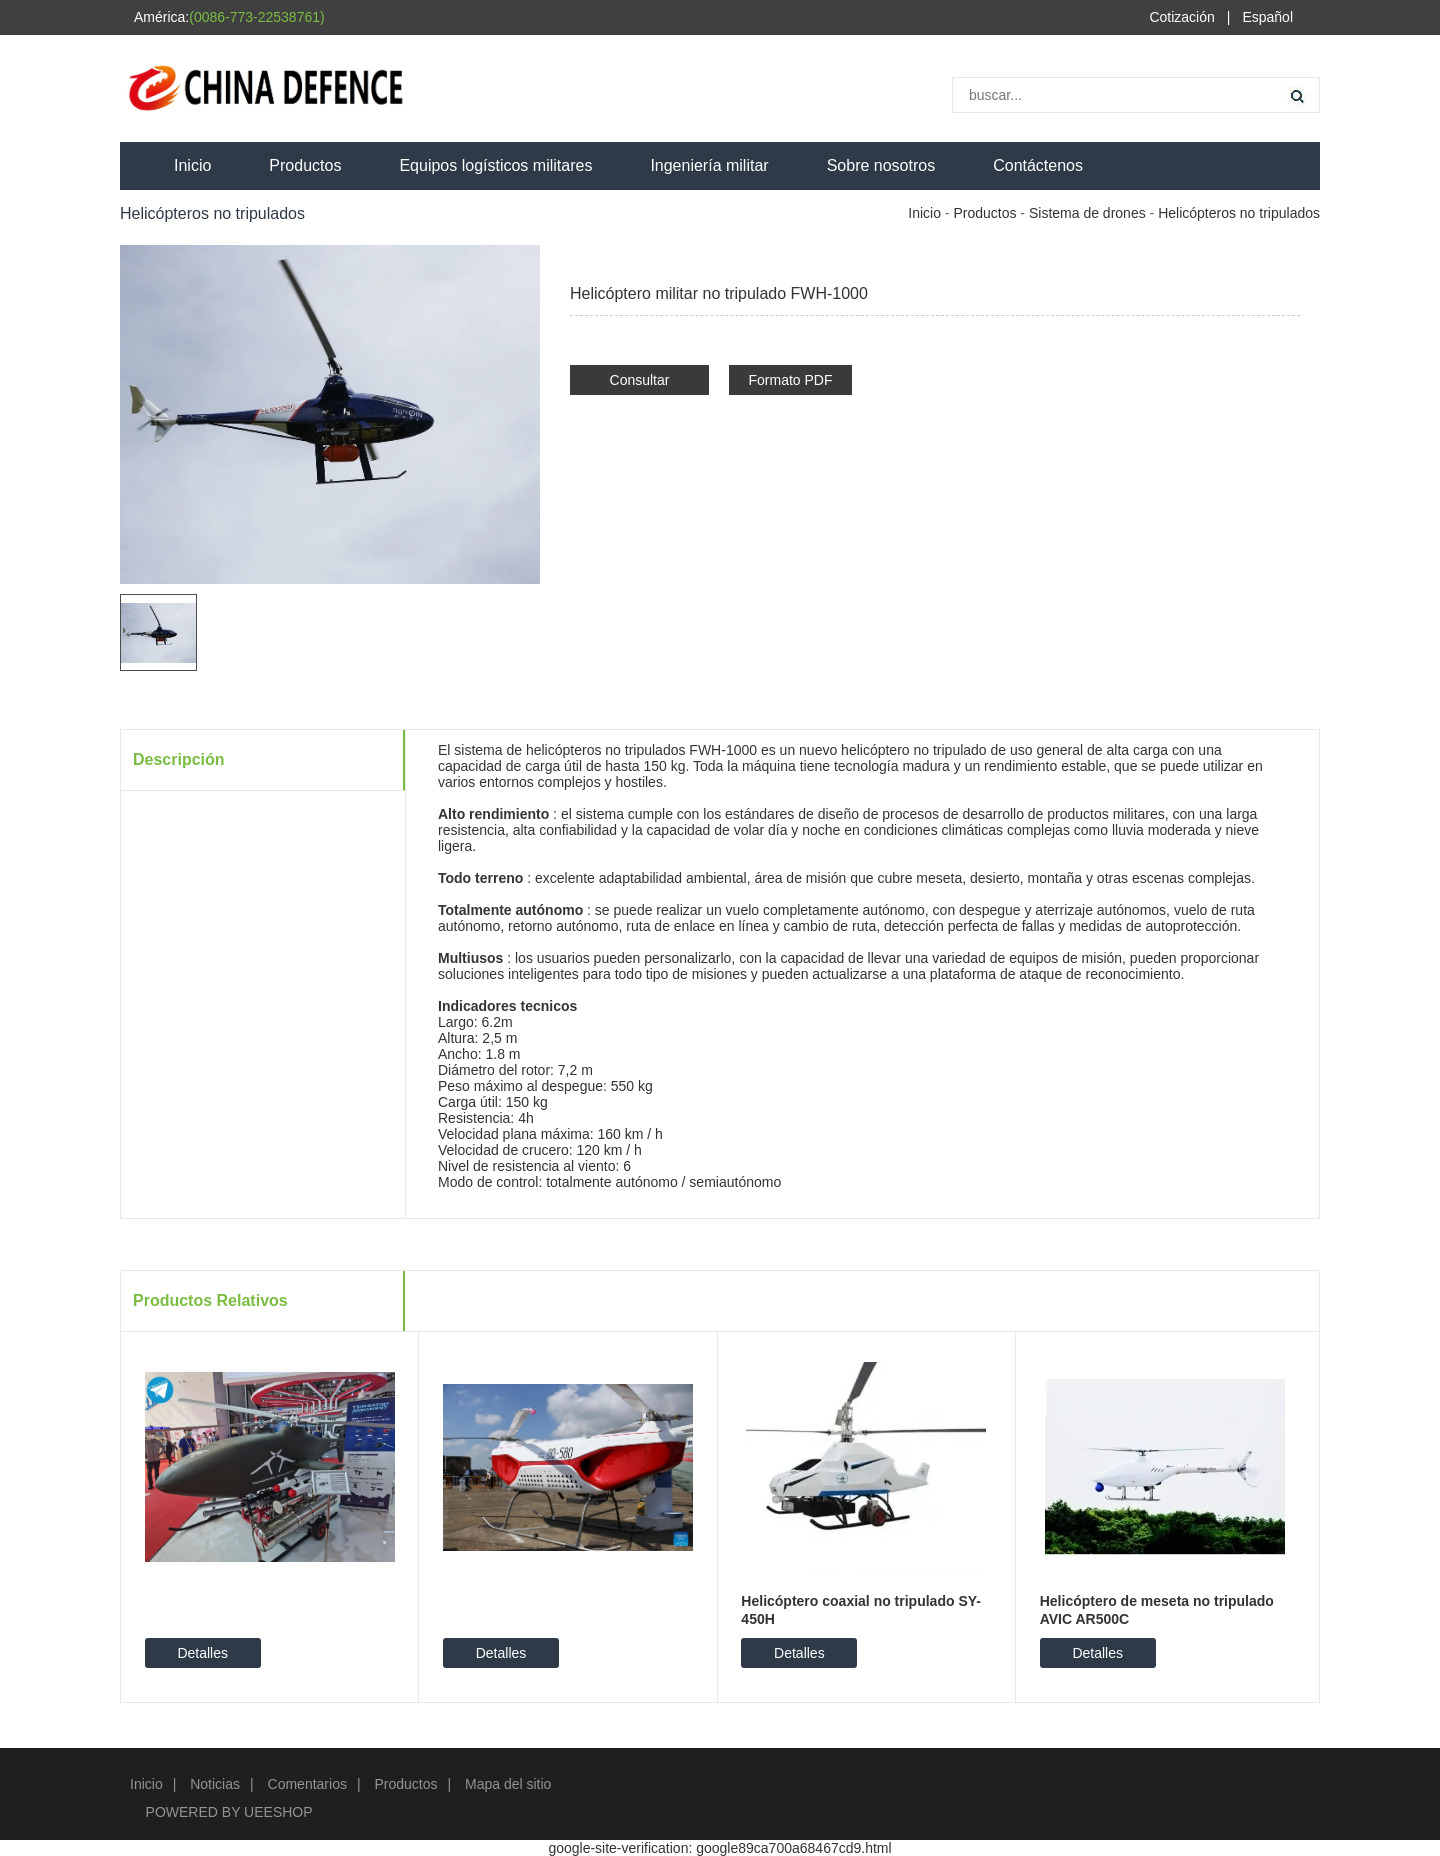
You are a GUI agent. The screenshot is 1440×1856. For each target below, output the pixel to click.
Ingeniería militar (709, 165)
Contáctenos (1038, 165)
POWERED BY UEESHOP (229, 1812)
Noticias (215, 1784)
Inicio (192, 165)
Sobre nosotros (881, 165)
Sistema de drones (1087, 213)
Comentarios (307, 1784)
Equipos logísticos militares (495, 165)
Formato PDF (790, 380)
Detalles (202, 1653)
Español (1267, 17)
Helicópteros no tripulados (1239, 213)
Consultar (640, 380)
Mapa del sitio (508, 1784)
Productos (305, 165)
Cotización (1181, 17)
